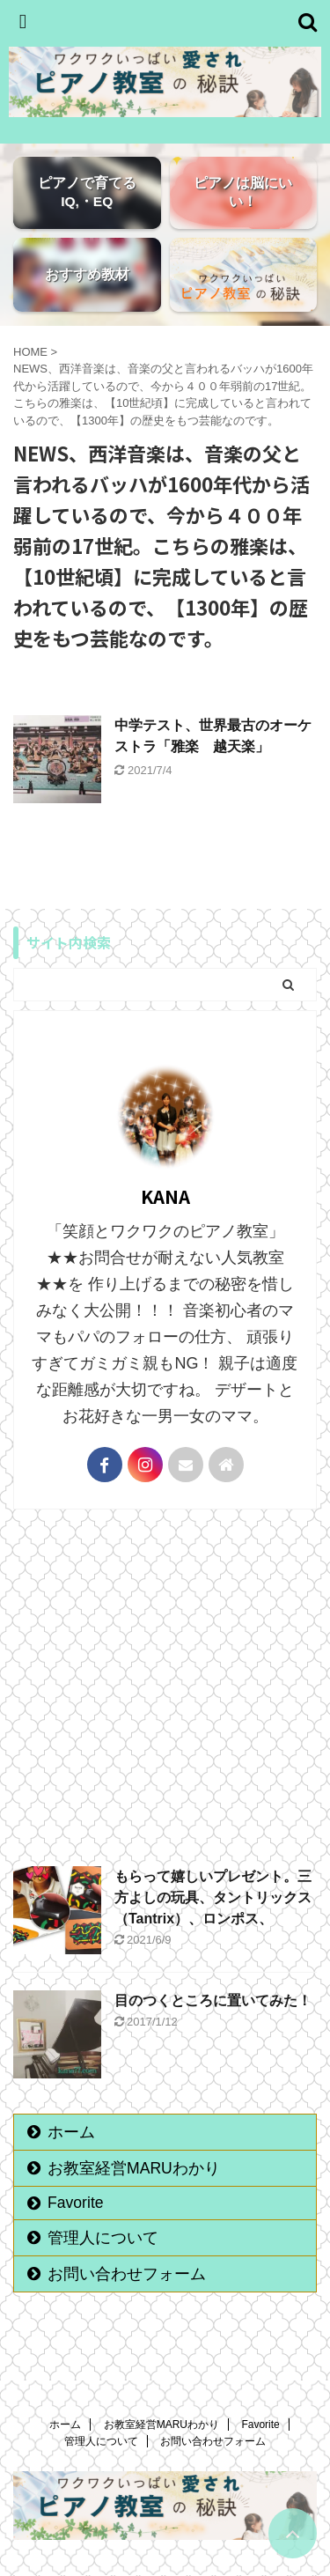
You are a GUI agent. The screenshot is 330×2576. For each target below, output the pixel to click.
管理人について (103, 2238)
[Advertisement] (165, 1683)
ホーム (71, 2132)
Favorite (76, 2202)
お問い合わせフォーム (127, 2274)
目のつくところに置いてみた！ (213, 2000)
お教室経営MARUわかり (134, 2168)
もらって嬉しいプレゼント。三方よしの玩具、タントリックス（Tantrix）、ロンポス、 (213, 1897)
